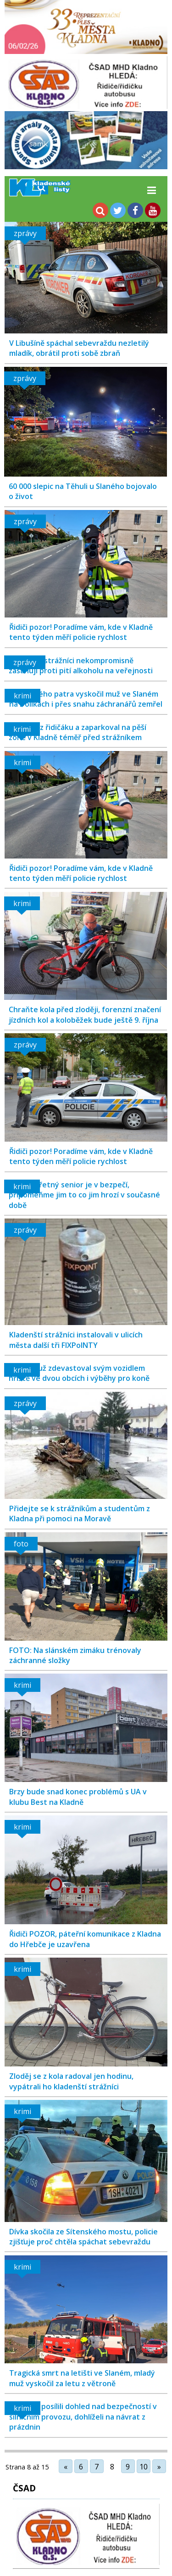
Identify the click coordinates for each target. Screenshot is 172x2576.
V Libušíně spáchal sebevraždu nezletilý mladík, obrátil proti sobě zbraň (79, 348)
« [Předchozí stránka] (65, 2467)
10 (143, 2467)
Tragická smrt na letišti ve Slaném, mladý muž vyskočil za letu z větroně (82, 2378)
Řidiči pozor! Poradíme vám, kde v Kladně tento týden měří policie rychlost (81, 632)
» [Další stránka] (159, 2467)
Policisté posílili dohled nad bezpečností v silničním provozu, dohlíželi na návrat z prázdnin (83, 2416)
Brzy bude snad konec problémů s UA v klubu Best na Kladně (78, 1797)
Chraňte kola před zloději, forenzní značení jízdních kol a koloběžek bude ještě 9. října (85, 1014)
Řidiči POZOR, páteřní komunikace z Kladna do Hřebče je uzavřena (85, 1939)
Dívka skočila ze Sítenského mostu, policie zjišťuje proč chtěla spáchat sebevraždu (83, 2237)
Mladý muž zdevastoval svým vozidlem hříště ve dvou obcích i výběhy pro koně (79, 1373)
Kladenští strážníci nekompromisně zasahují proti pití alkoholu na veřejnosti (81, 665)
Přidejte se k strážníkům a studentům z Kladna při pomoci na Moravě (79, 1513)
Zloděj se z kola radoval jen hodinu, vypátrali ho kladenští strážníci (71, 2081)
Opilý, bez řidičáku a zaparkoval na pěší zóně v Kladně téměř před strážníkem (77, 732)
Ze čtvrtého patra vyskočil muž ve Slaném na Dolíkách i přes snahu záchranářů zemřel (85, 699)
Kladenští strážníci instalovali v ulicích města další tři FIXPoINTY (76, 1340)
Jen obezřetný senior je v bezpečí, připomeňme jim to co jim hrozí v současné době (84, 1195)
